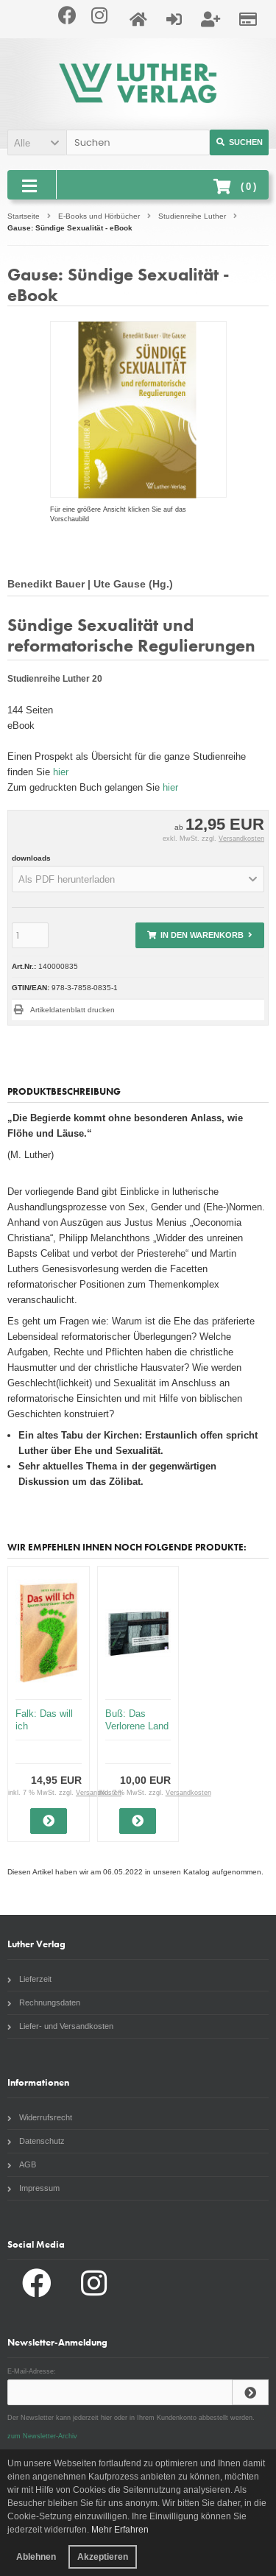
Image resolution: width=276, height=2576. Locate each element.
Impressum (33, 2188)
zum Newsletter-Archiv (42, 2436)
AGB (21, 2164)
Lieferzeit (29, 1979)
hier (60, 771)
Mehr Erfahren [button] (120, 2529)
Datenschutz (36, 2141)
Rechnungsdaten (43, 2002)
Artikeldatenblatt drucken (72, 1010)
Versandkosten (241, 838)
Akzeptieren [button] (102, 2557)
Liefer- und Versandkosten (60, 2026)
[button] (36, 142)
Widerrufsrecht (39, 2117)
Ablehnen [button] (36, 2557)
